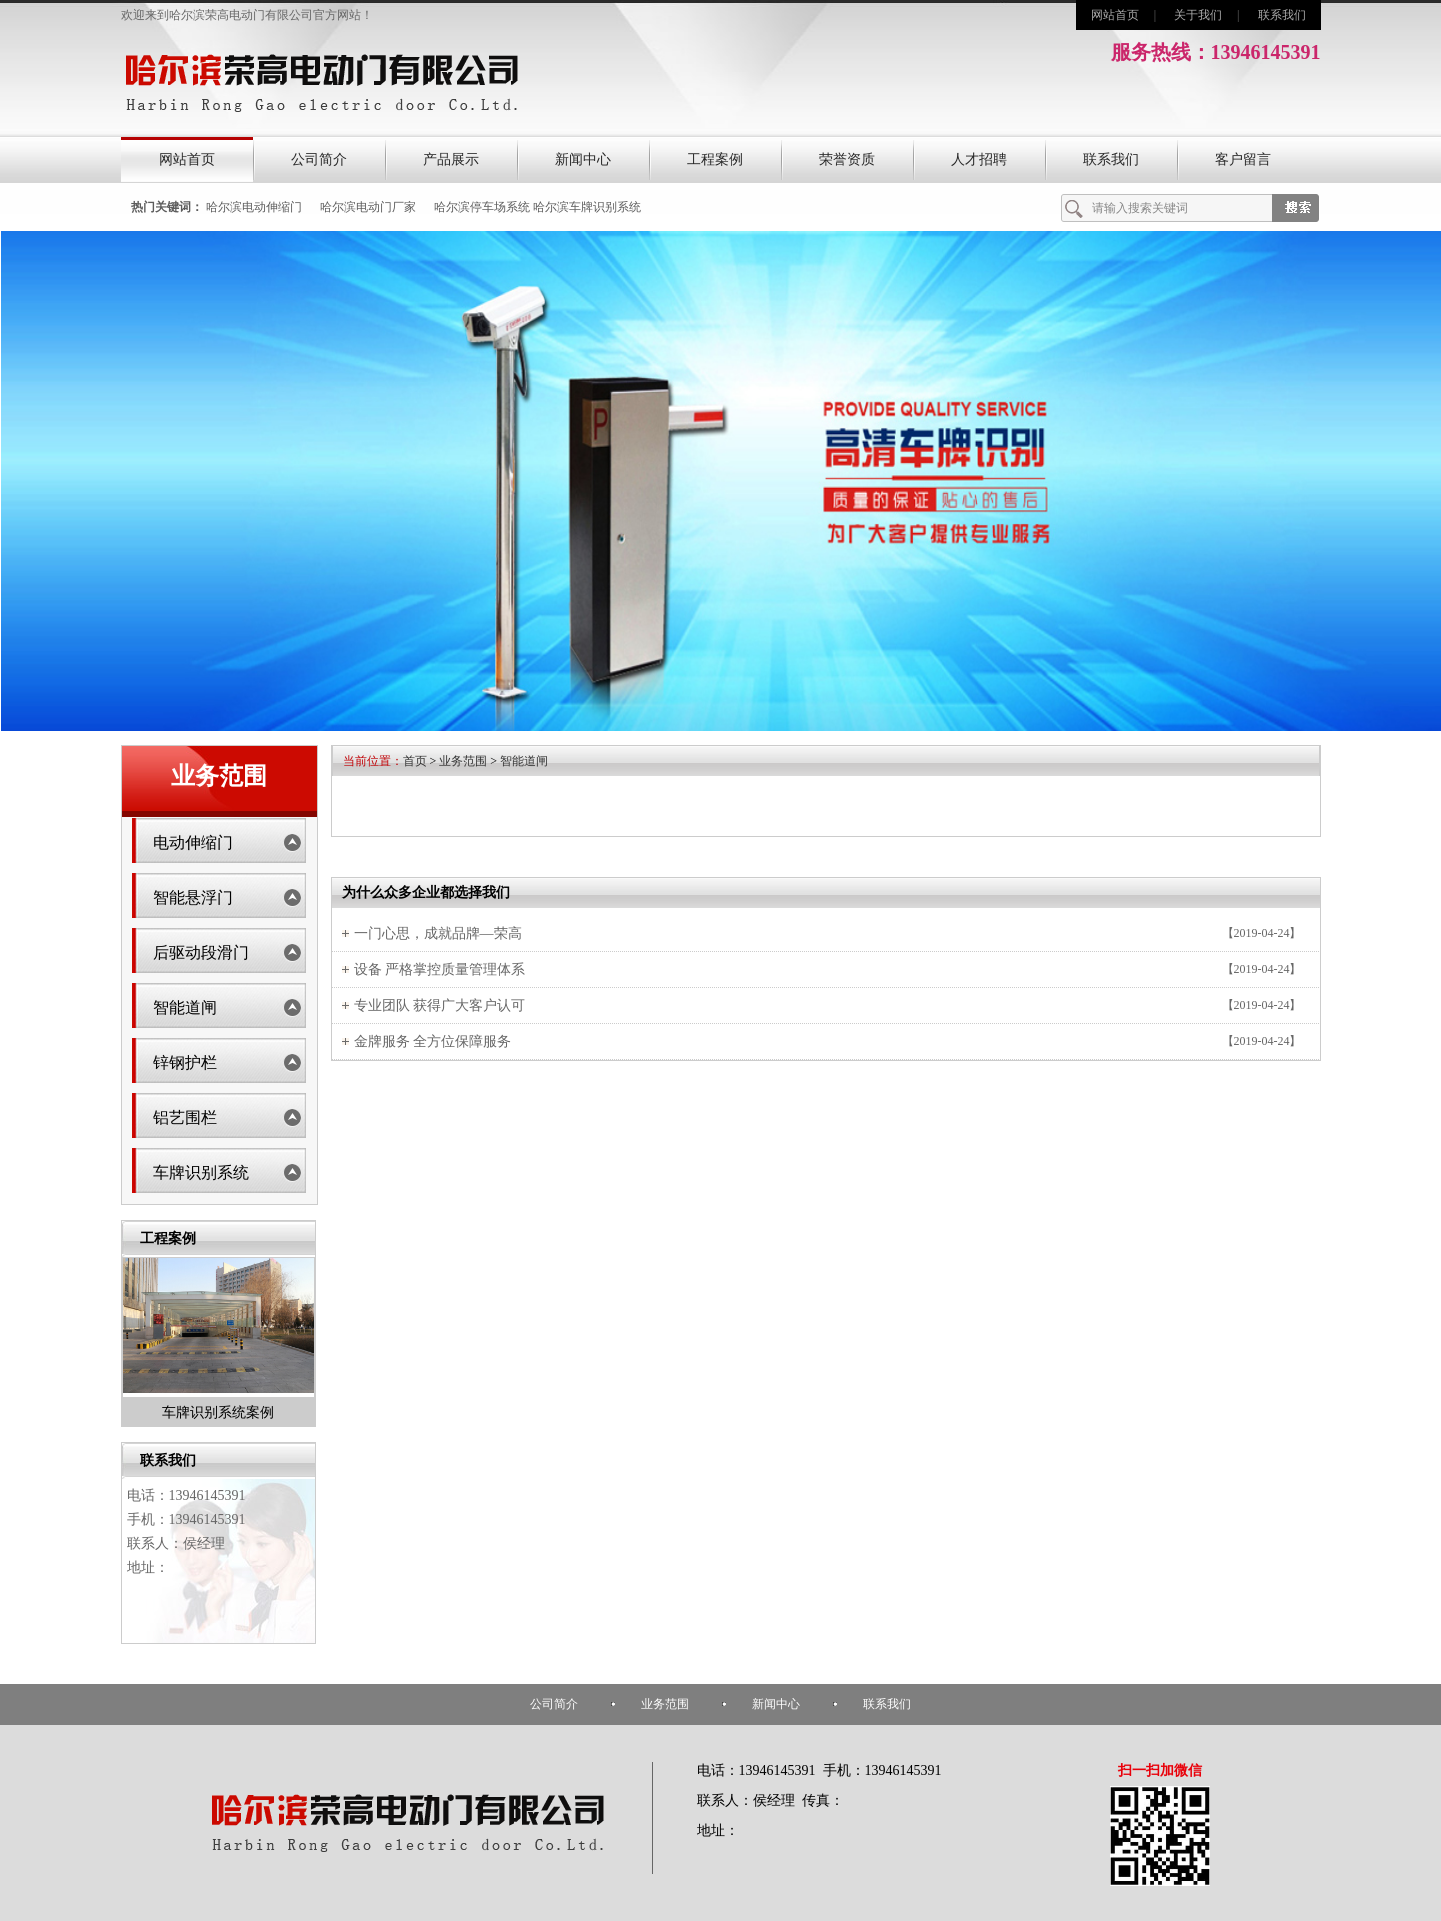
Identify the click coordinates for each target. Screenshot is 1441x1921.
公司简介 (319, 159)
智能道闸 (185, 1007)
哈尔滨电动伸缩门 (254, 207)
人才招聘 (979, 159)
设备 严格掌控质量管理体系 (440, 969)
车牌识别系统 (201, 1172)
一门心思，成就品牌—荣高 (438, 933)
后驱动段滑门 (201, 952)
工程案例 (715, 159)
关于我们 (1198, 15)
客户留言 (1243, 159)
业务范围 (463, 761)
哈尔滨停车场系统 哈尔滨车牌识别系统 (537, 207)
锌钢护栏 (185, 1062)
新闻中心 (583, 159)
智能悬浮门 (193, 897)
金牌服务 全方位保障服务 (433, 1041)
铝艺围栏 (185, 1117)
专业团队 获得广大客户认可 (440, 1005)
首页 (415, 761)
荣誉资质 (847, 159)
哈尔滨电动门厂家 (368, 207)
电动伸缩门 (193, 842)
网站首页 (1115, 15)
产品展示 (451, 159)
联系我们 (1282, 15)
